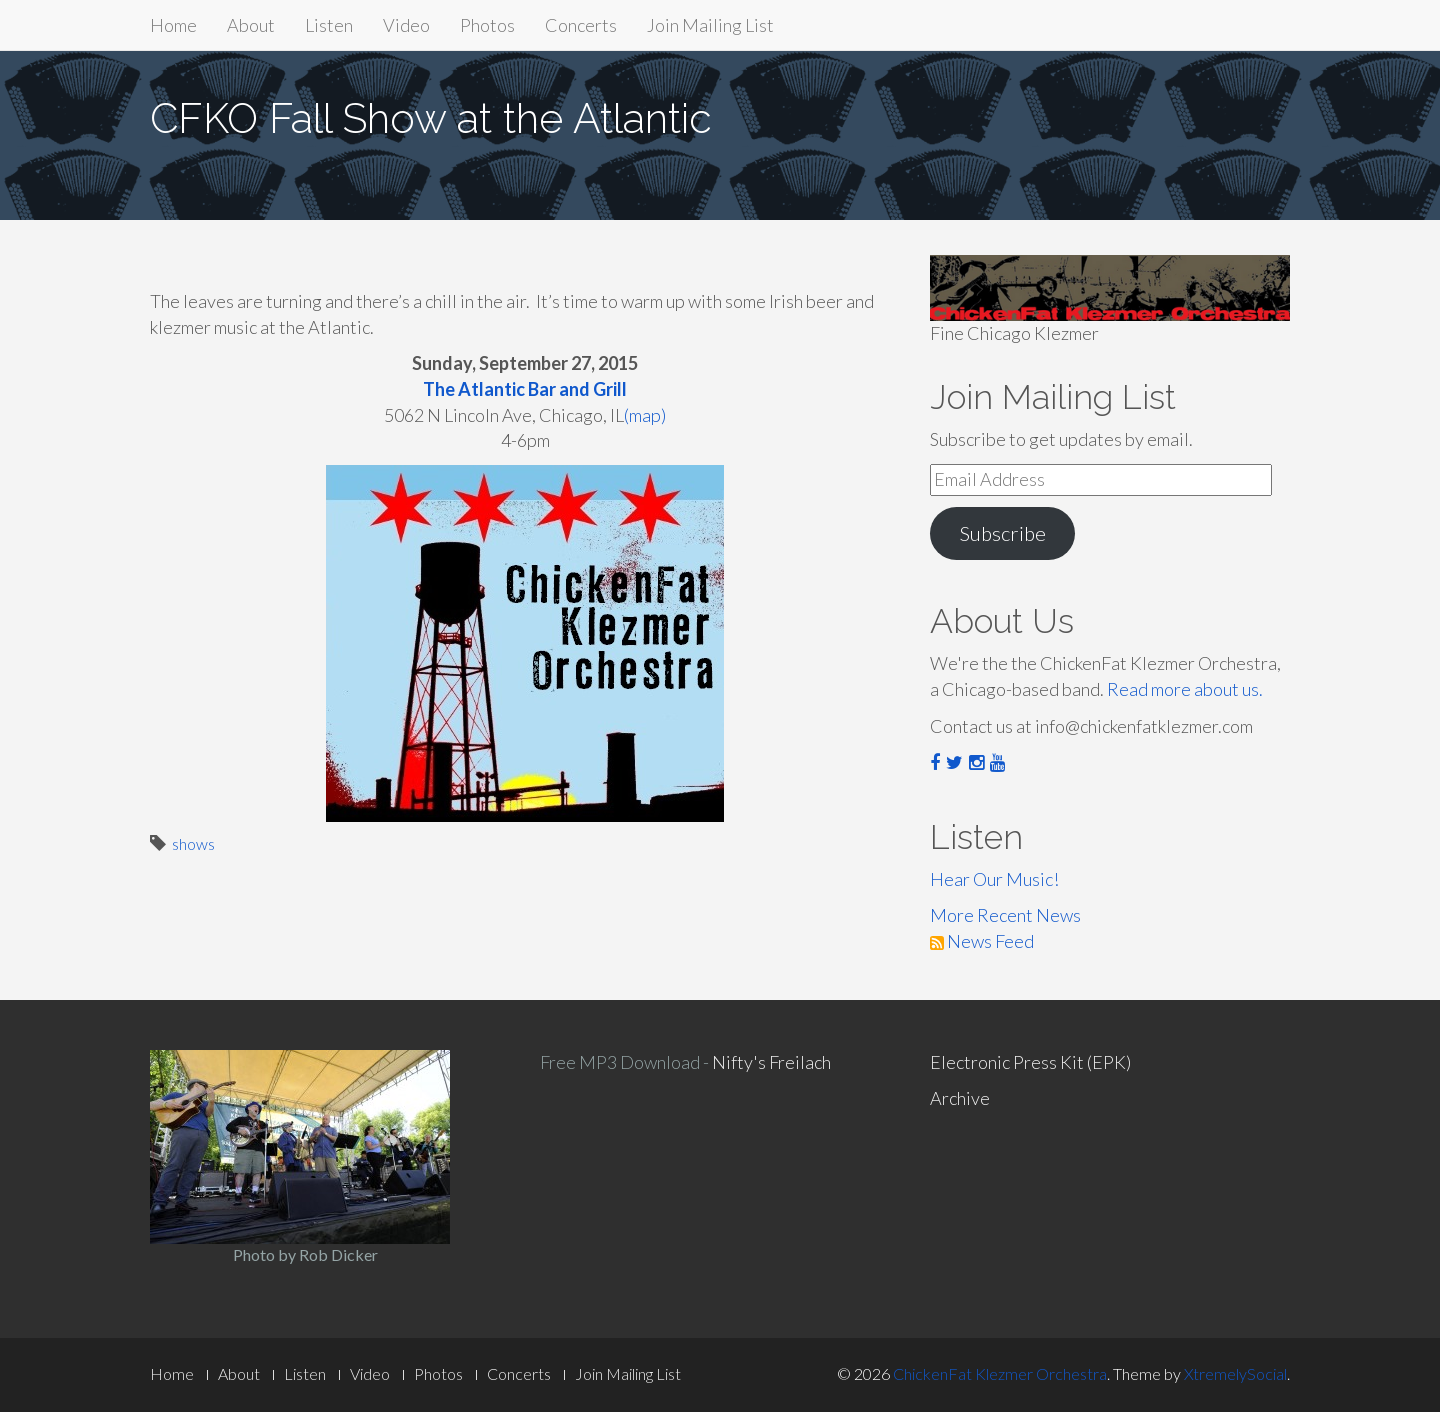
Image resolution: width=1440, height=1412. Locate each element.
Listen (329, 25)
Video (406, 25)
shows (193, 843)
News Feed (982, 941)
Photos (487, 25)
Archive (960, 1098)
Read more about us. (1185, 689)
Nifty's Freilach (771, 1062)
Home (173, 25)
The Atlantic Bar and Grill (525, 389)
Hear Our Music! (994, 879)
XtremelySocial (1235, 1373)
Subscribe (1002, 533)
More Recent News (1005, 915)
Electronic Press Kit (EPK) (1030, 1062)
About (251, 25)
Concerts (581, 25)
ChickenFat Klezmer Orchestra (1000, 1373)
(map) (645, 415)
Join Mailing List (710, 25)
